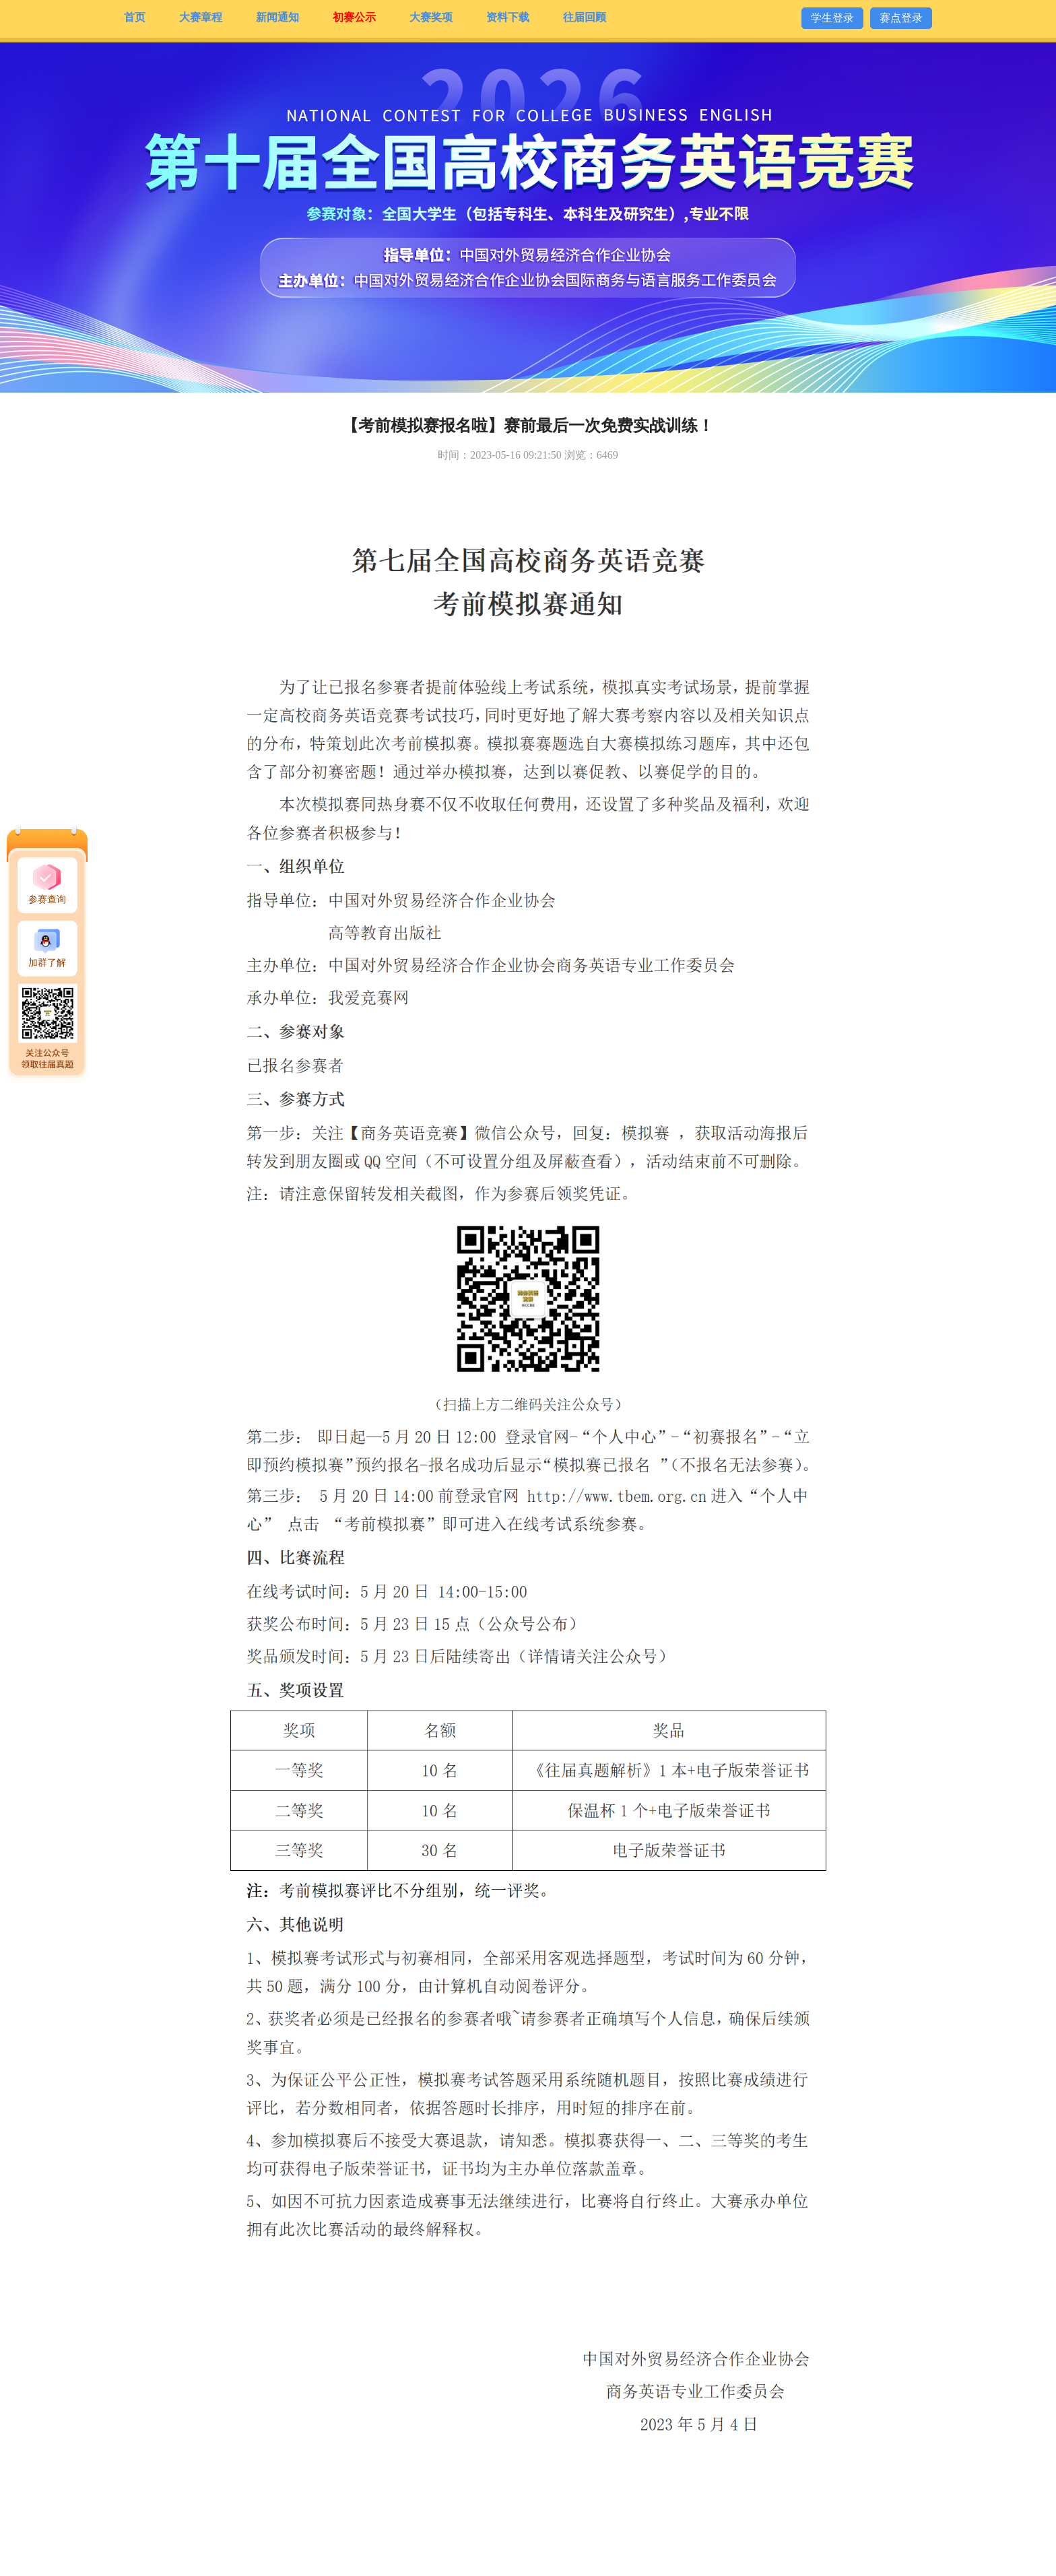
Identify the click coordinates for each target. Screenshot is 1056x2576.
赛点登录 (901, 18)
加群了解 (47, 963)
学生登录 (832, 18)
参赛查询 (47, 899)
